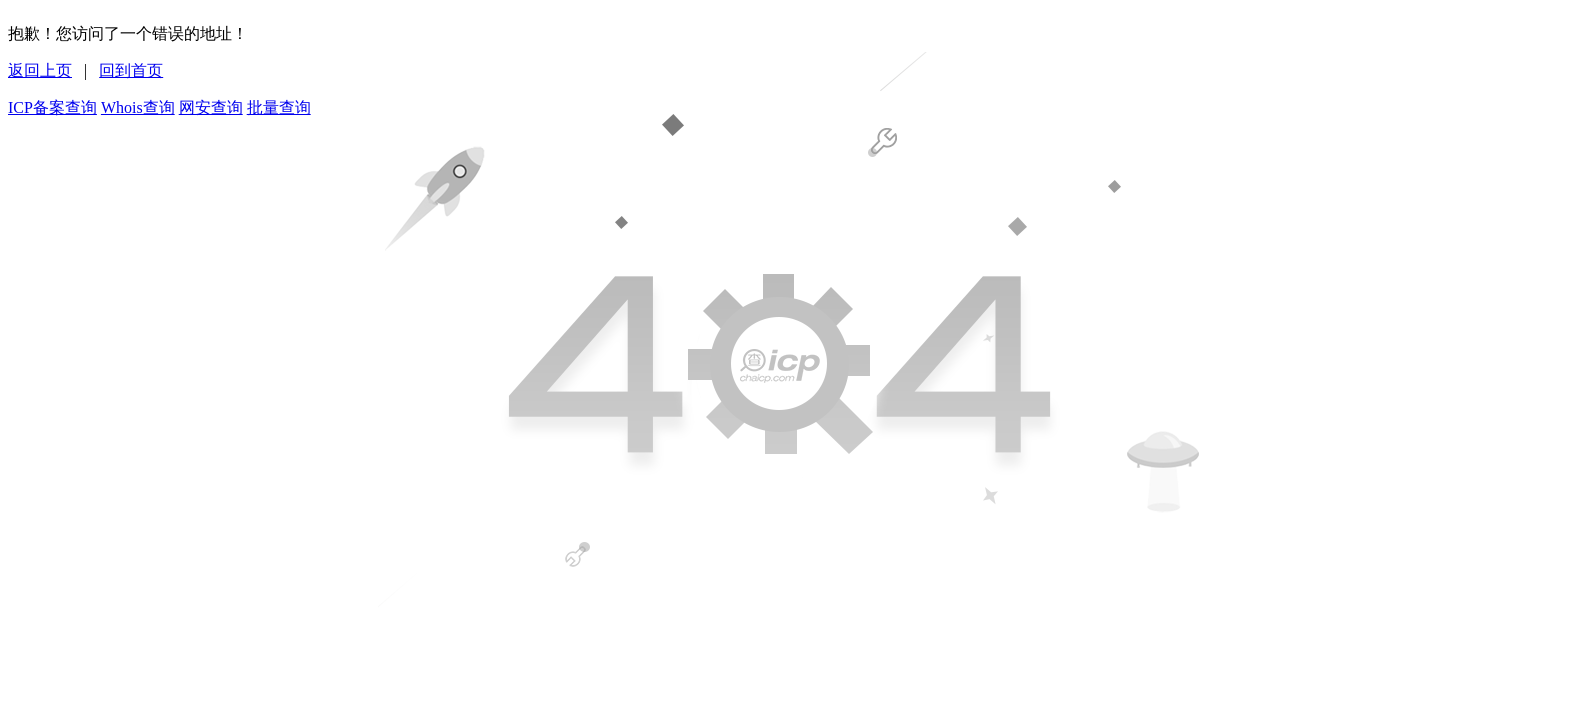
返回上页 (40, 70)
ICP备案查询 (52, 107)
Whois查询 (138, 107)
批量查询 (279, 107)
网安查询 (211, 107)
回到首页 (131, 70)
